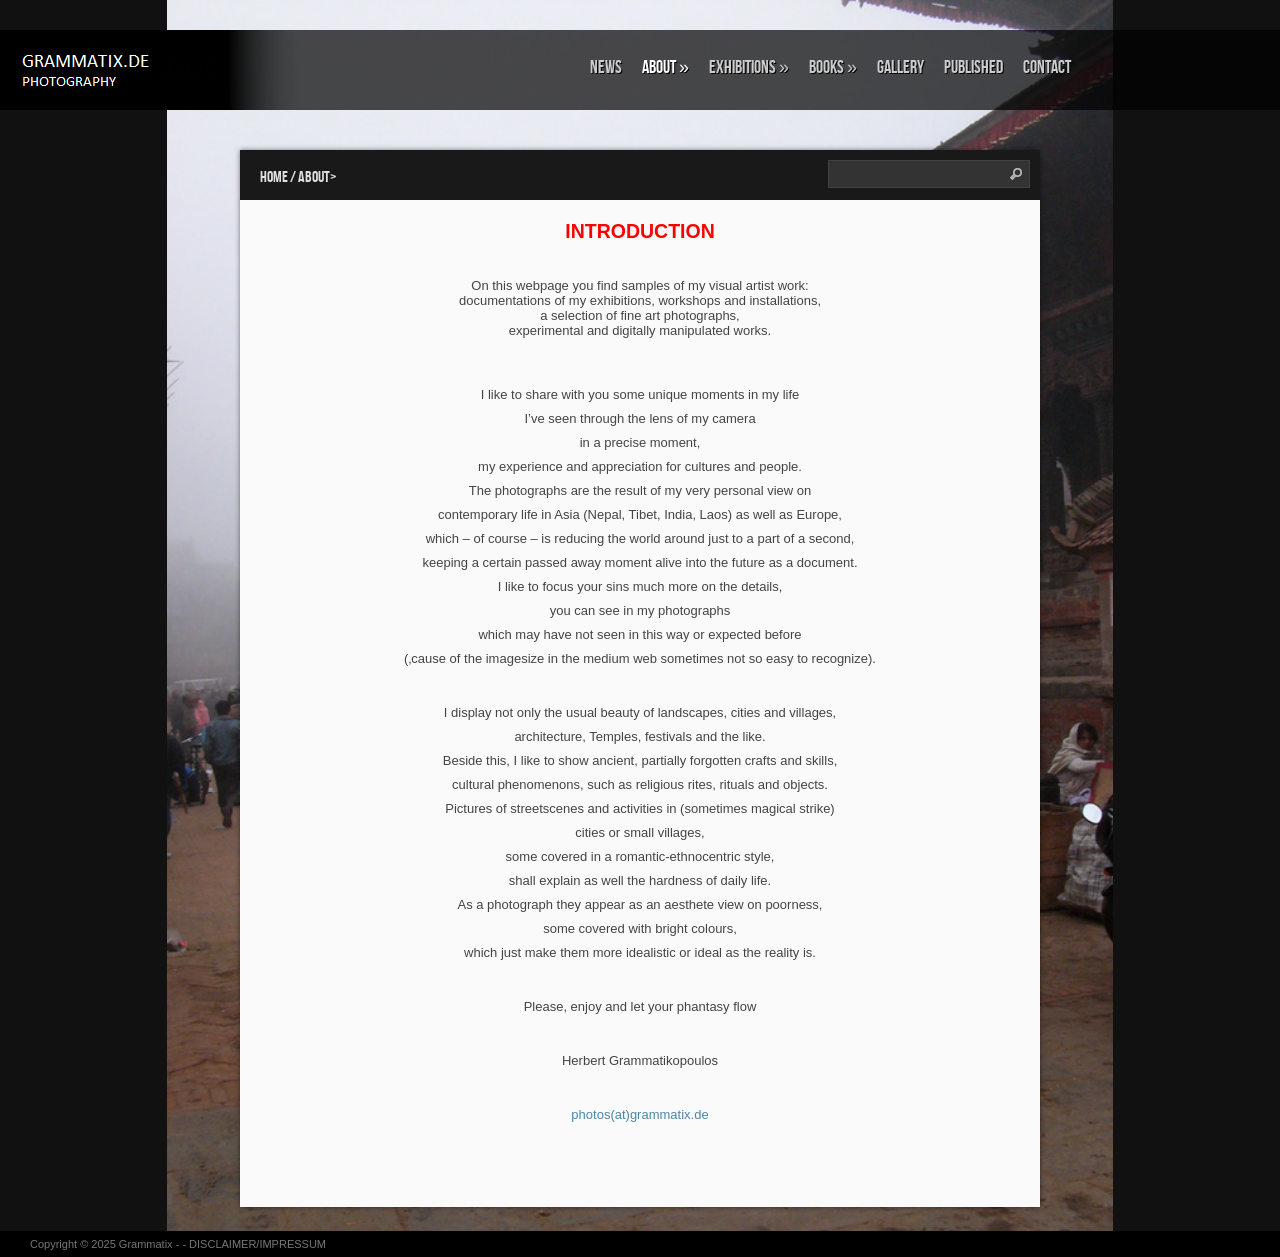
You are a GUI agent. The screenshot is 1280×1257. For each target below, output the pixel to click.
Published (973, 67)
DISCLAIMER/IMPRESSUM (257, 1244)
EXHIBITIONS (749, 67)
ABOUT (665, 67)
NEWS (606, 67)
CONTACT (1047, 67)
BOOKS (833, 67)
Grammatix (146, 1244)
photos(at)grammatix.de (639, 1114)
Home (274, 177)
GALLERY (900, 67)
